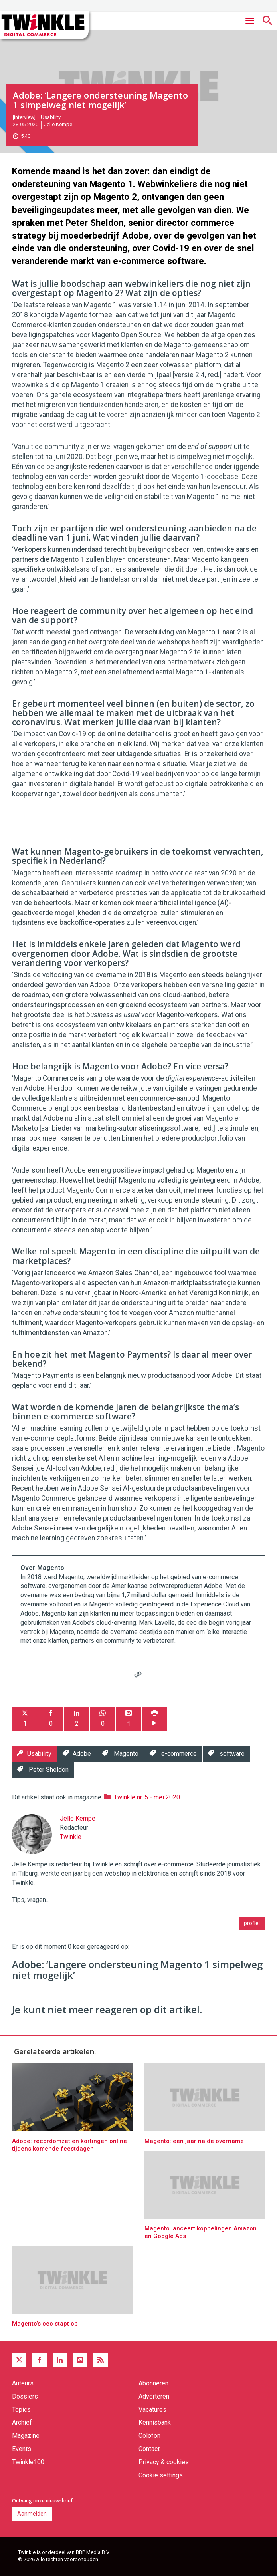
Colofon (149, 2435)
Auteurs (23, 2383)
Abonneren (153, 2383)
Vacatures (152, 2409)
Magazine (26, 2435)
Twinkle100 (28, 2462)
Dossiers (25, 2396)
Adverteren (153, 2396)
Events (21, 2449)
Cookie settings (160, 2475)
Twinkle (70, 1837)
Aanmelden (32, 2513)
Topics (21, 2409)
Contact (149, 2449)
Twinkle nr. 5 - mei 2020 (147, 1797)
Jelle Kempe (58, 124)
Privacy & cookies (163, 2462)
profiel (252, 1923)
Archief (22, 2422)
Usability (51, 117)
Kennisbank (154, 2422)
